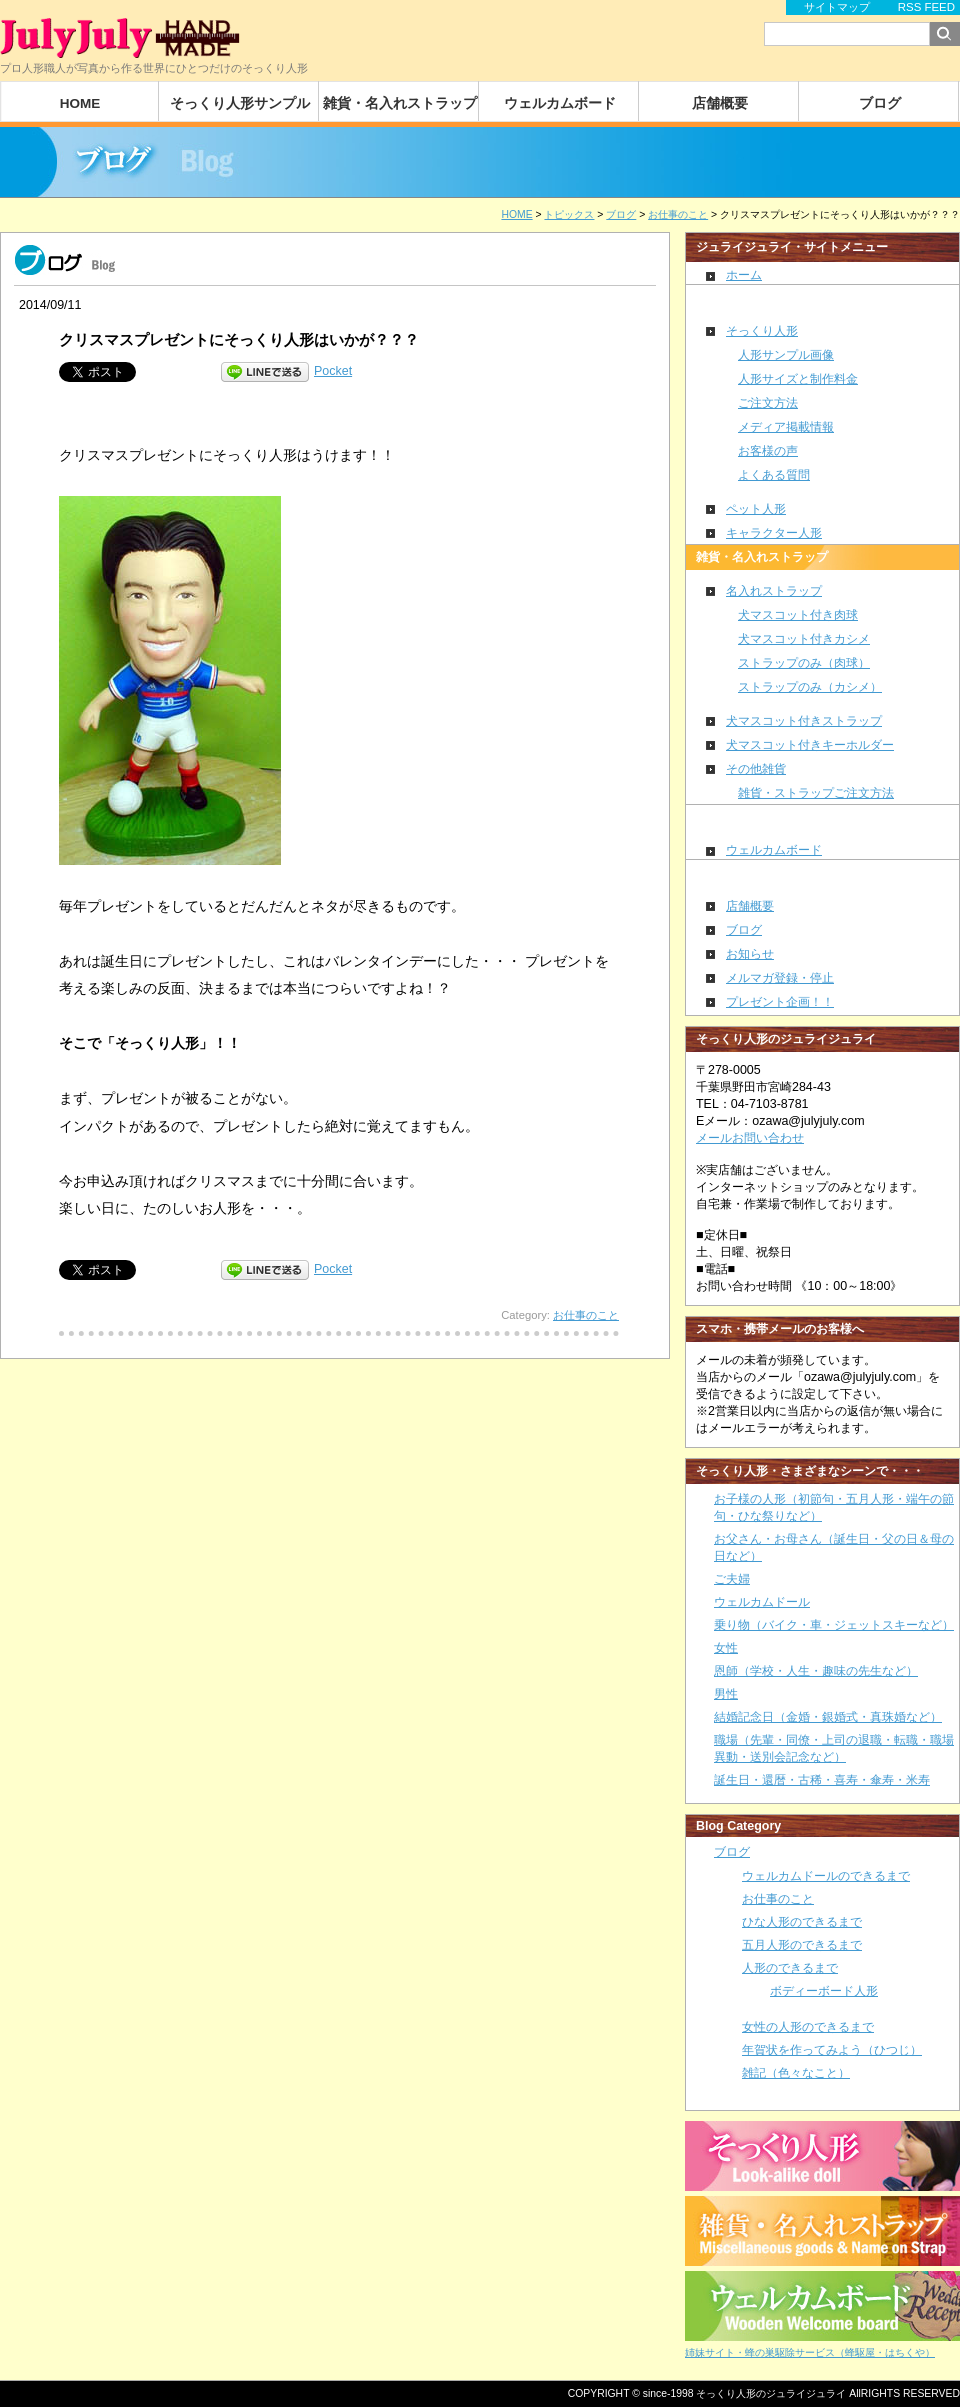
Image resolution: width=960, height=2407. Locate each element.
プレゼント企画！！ (780, 1002)
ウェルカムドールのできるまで (826, 1876)
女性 (726, 1648)
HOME (80, 103)
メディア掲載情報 (786, 427)
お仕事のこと (586, 1315)
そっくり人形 (762, 331)
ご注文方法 (768, 403)
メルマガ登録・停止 (780, 978)
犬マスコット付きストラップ (804, 721)
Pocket (333, 371)
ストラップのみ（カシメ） (810, 687)
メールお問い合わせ (750, 1138)
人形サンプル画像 (786, 355)
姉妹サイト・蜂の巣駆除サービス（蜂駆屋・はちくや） (810, 2352)
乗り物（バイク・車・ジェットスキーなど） (834, 1625)
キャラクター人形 (774, 533)
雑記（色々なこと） (796, 2073)
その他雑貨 (756, 769)
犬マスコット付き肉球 (798, 615)
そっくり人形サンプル (240, 103)
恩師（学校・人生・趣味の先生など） (816, 1671)
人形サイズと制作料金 (798, 379)
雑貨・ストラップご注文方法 (816, 793)
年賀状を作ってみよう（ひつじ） (832, 2050)
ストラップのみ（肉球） (804, 663)
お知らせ (750, 954)
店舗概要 (720, 103)
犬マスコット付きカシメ (804, 639)
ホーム (744, 275)
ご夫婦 (732, 1579)
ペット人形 (756, 509)
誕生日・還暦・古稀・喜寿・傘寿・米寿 (822, 1780)
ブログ (880, 103)
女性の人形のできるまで (808, 2027)
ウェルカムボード (560, 103)
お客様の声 (768, 451)
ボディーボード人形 (824, 1990)
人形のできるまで (790, 1968)
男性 (726, 1694)
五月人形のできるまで (802, 1945)
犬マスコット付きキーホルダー (810, 745)
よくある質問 (774, 475)
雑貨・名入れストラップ (400, 103)
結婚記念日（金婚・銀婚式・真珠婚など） (828, 1717)
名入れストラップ (774, 591)
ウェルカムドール (762, 1602)
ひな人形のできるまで (802, 1922)
